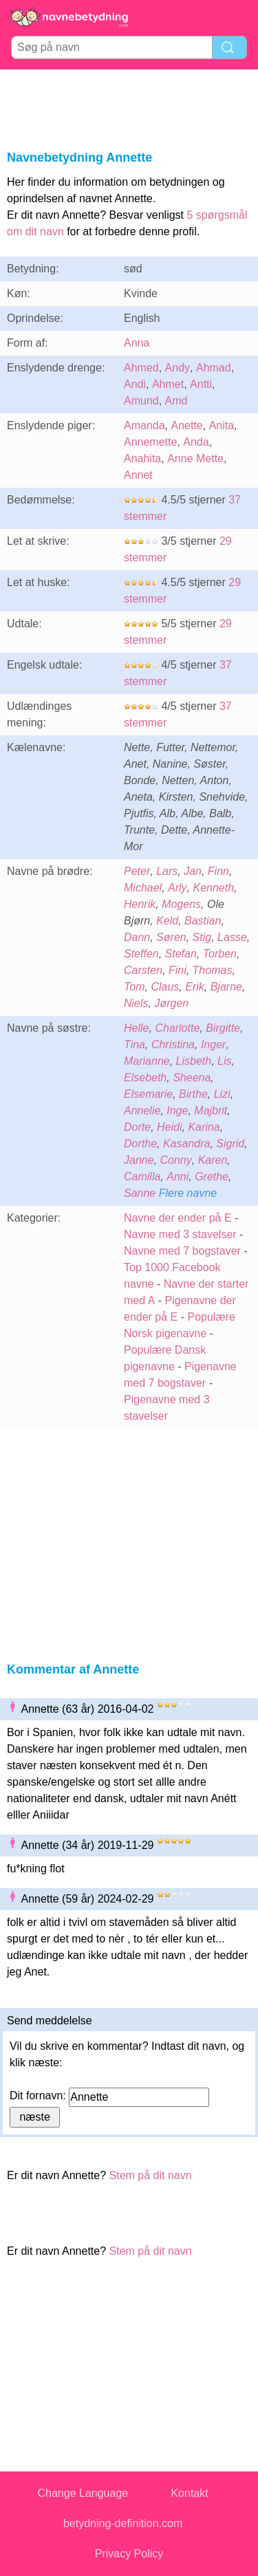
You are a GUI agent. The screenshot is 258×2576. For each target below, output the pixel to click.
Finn (218, 871)
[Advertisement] (129, 107)
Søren (171, 937)
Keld (167, 921)
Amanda (144, 425)
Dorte (137, 1127)
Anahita (142, 458)
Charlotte (177, 1028)
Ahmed (141, 368)
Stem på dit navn (150, 2175)
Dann (137, 937)
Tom (134, 987)
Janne (139, 1160)
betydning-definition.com (122, 2523)
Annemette (150, 442)
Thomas (213, 970)
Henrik (139, 904)
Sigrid (230, 1143)
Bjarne (226, 987)
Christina (173, 1044)
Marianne (147, 1061)
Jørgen (171, 1003)
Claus (165, 987)
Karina (203, 1127)
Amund (141, 401)
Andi (135, 384)
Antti (201, 384)
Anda (195, 442)
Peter (137, 871)
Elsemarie (148, 1094)
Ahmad (213, 368)
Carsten (143, 970)
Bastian (202, 921)
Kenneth (213, 888)
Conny (175, 1160)
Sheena (192, 1077)
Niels (136, 1003)
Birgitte (223, 1028)
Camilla (142, 1176)
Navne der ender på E (178, 1218)
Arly (177, 888)
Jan (193, 871)
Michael (143, 888)
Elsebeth (145, 1077)
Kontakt (189, 2493)
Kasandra (187, 1143)
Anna (136, 343)
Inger (213, 1044)
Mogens (181, 904)
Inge (177, 1110)
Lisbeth (194, 1061)
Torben (220, 954)
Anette (186, 425)
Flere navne (188, 1193)
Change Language (83, 2493)
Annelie (142, 1110)
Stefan (181, 954)
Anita (221, 425)
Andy (177, 368)
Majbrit (210, 1110)
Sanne (139, 1193)
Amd (176, 401)
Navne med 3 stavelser (180, 1234)
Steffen (141, 954)
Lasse (232, 937)
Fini (177, 970)
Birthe (193, 1094)
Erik (194, 987)
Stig (202, 937)
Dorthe (140, 1143)
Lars (167, 871)
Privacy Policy (129, 2553)
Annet (138, 475)
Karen (213, 1160)
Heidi (169, 1127)
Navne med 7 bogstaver (182, 1251)
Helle (136, 1028)
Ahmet (168, 384)
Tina (134, 1044)
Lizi (222, 1094)
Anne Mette (195, 458)
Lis (224, 1061)
